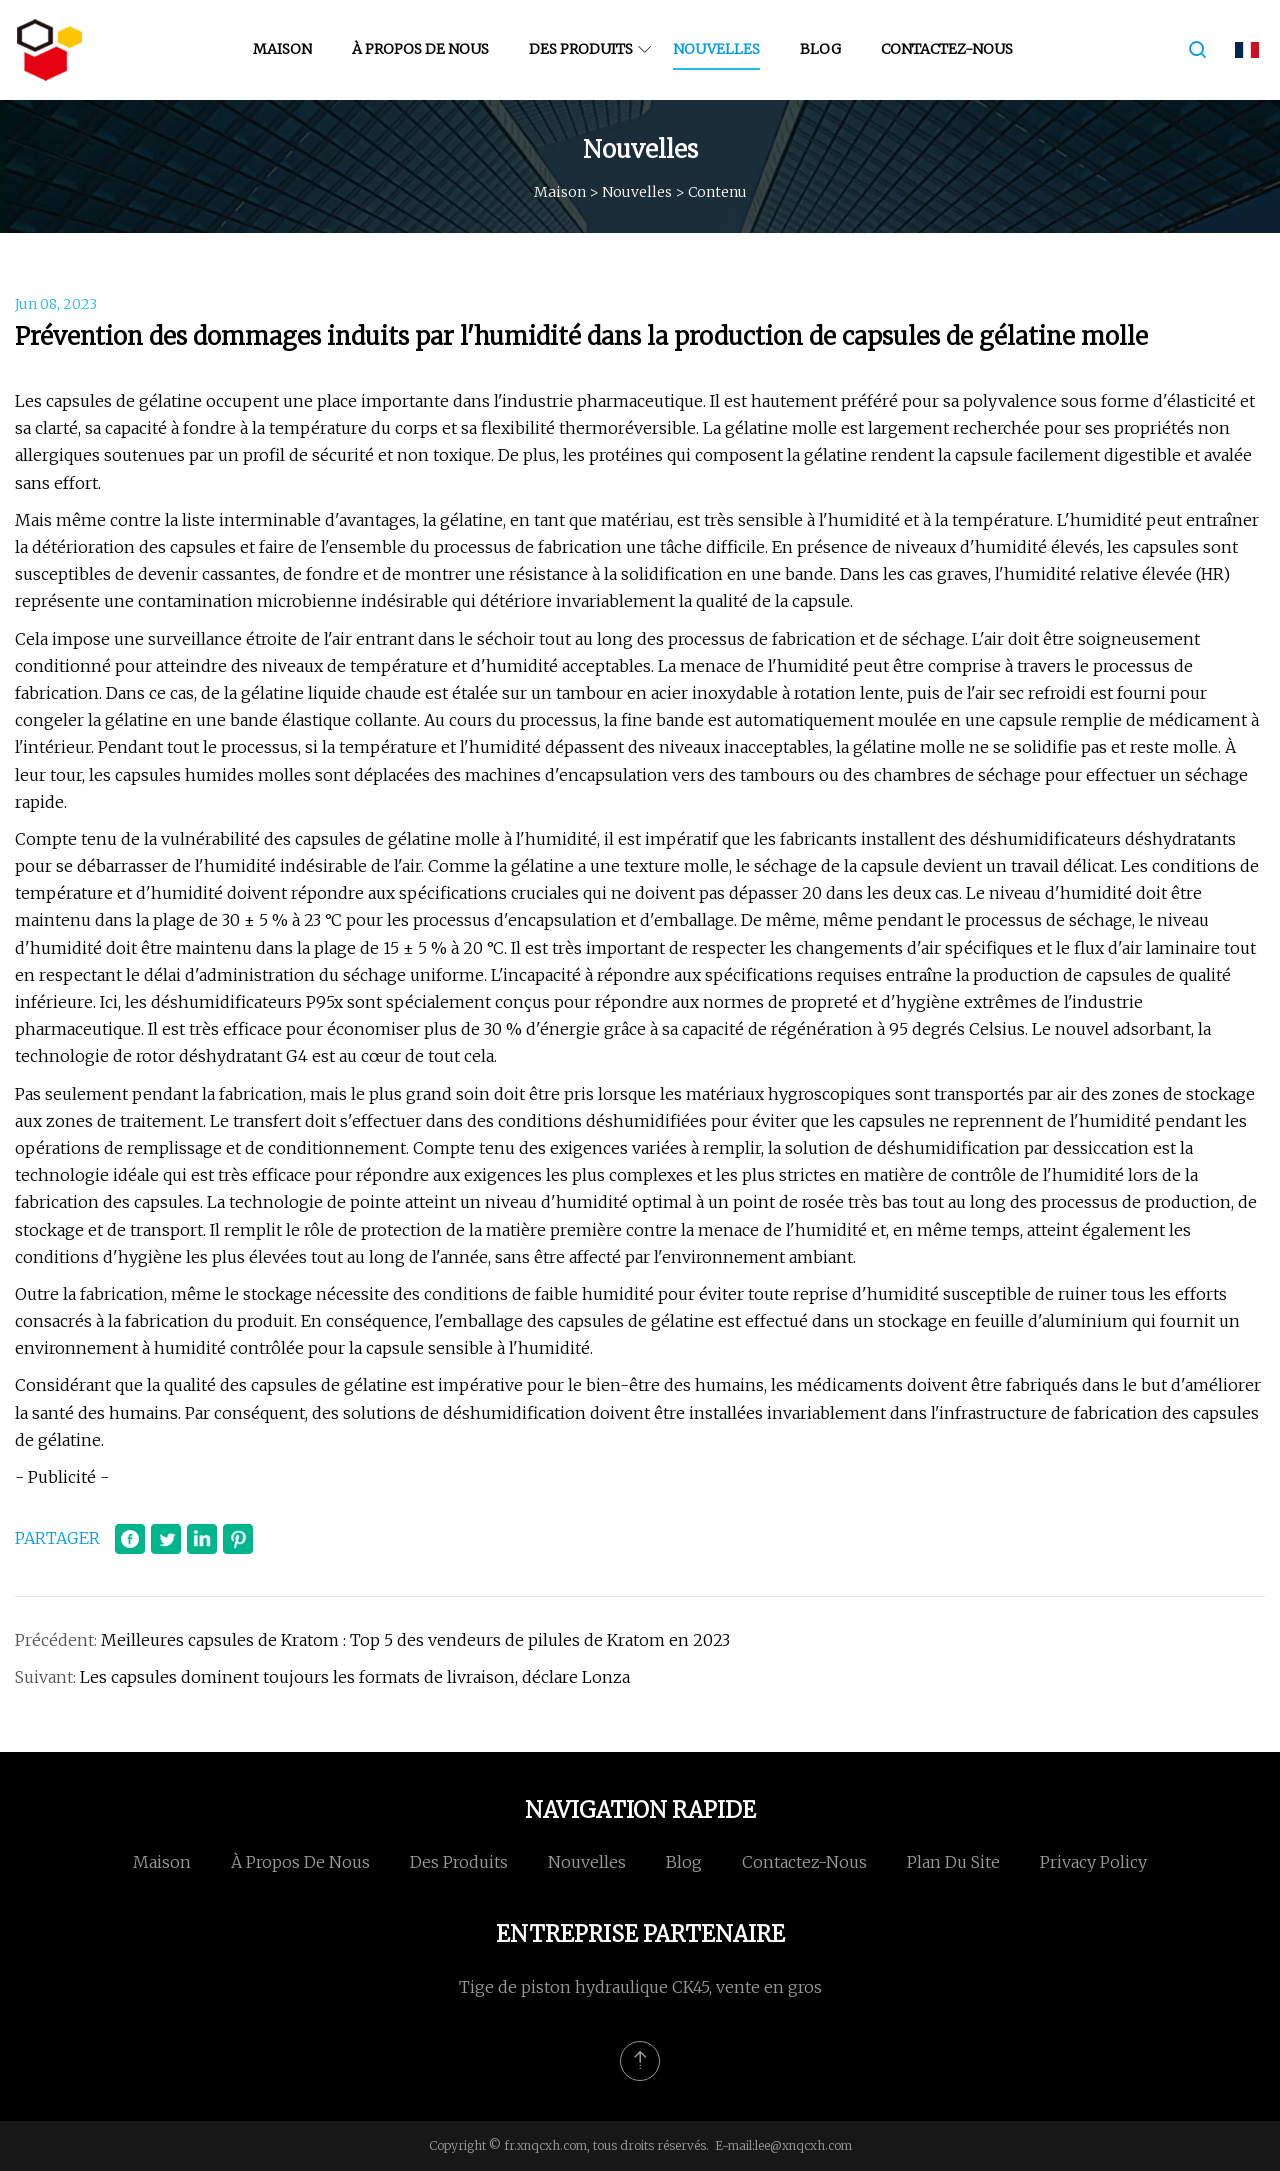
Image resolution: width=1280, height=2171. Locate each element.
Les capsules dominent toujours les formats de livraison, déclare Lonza (355, 1677)
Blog (820, 49)
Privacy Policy (1093, 1862)
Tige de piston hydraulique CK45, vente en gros (640, 1987)
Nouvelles (716, 49)
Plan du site (953, 1862)
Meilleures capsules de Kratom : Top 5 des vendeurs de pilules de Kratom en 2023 (415, 1640)
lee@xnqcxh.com (803, 2145)
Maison (282, 49)
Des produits (581, 49)
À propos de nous (420, 49)
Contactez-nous (947, 49)
